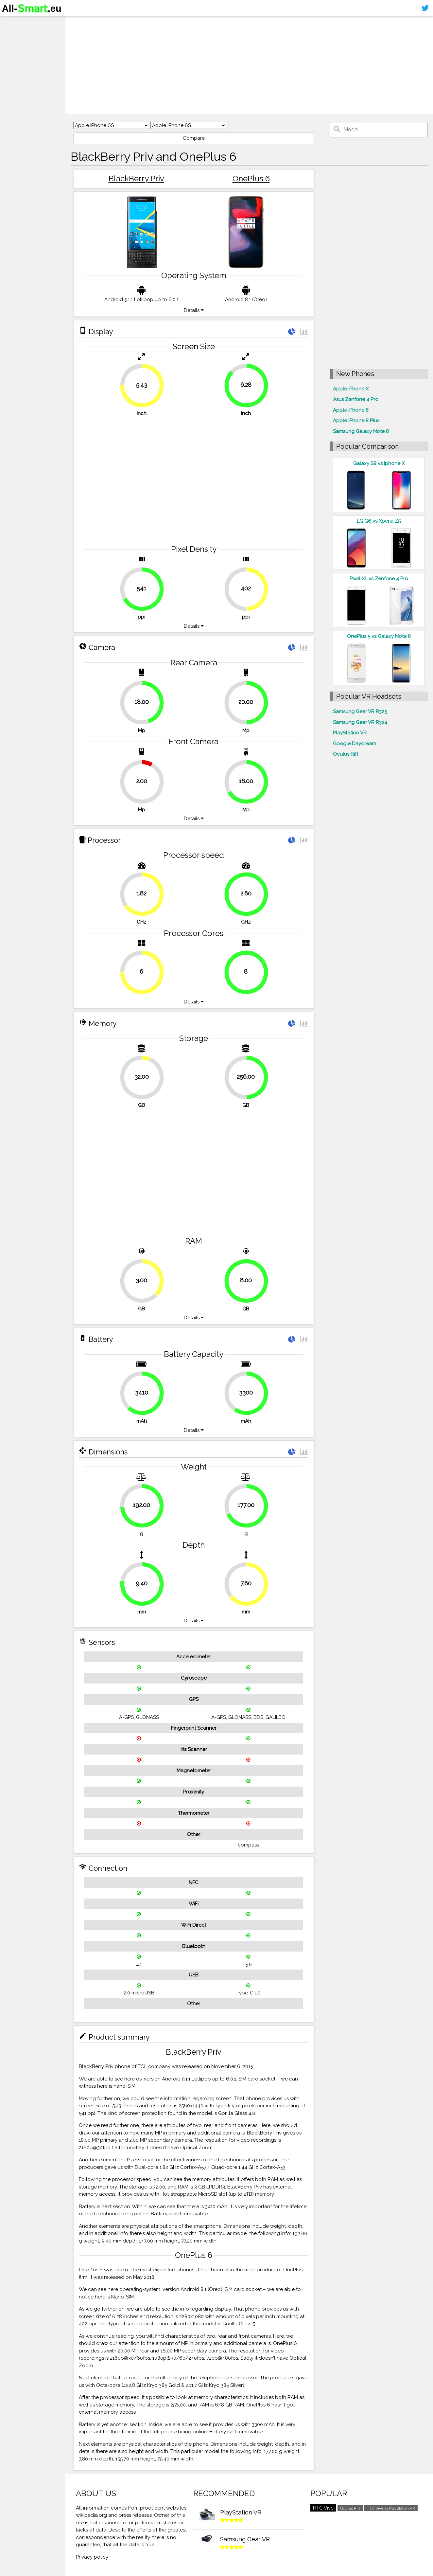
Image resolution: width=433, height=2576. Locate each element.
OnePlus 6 (251, 178)
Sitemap (14, 73)
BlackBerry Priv (136, 178)
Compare (194, 138)
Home (12, 23)
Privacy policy (92, 2557)
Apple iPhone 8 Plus (356, 420)
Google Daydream (354, 744)
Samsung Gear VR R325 (360, 711)
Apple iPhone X (351, 389)
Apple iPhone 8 (351, 410)
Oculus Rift (345, 754)
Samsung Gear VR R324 (360, 722)
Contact (14, 61)
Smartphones (23, 35)
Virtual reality (22, 48)
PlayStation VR (350, 733)
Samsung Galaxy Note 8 (361, 431)
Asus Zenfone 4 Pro (355, 399)
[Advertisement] (249, 65)
